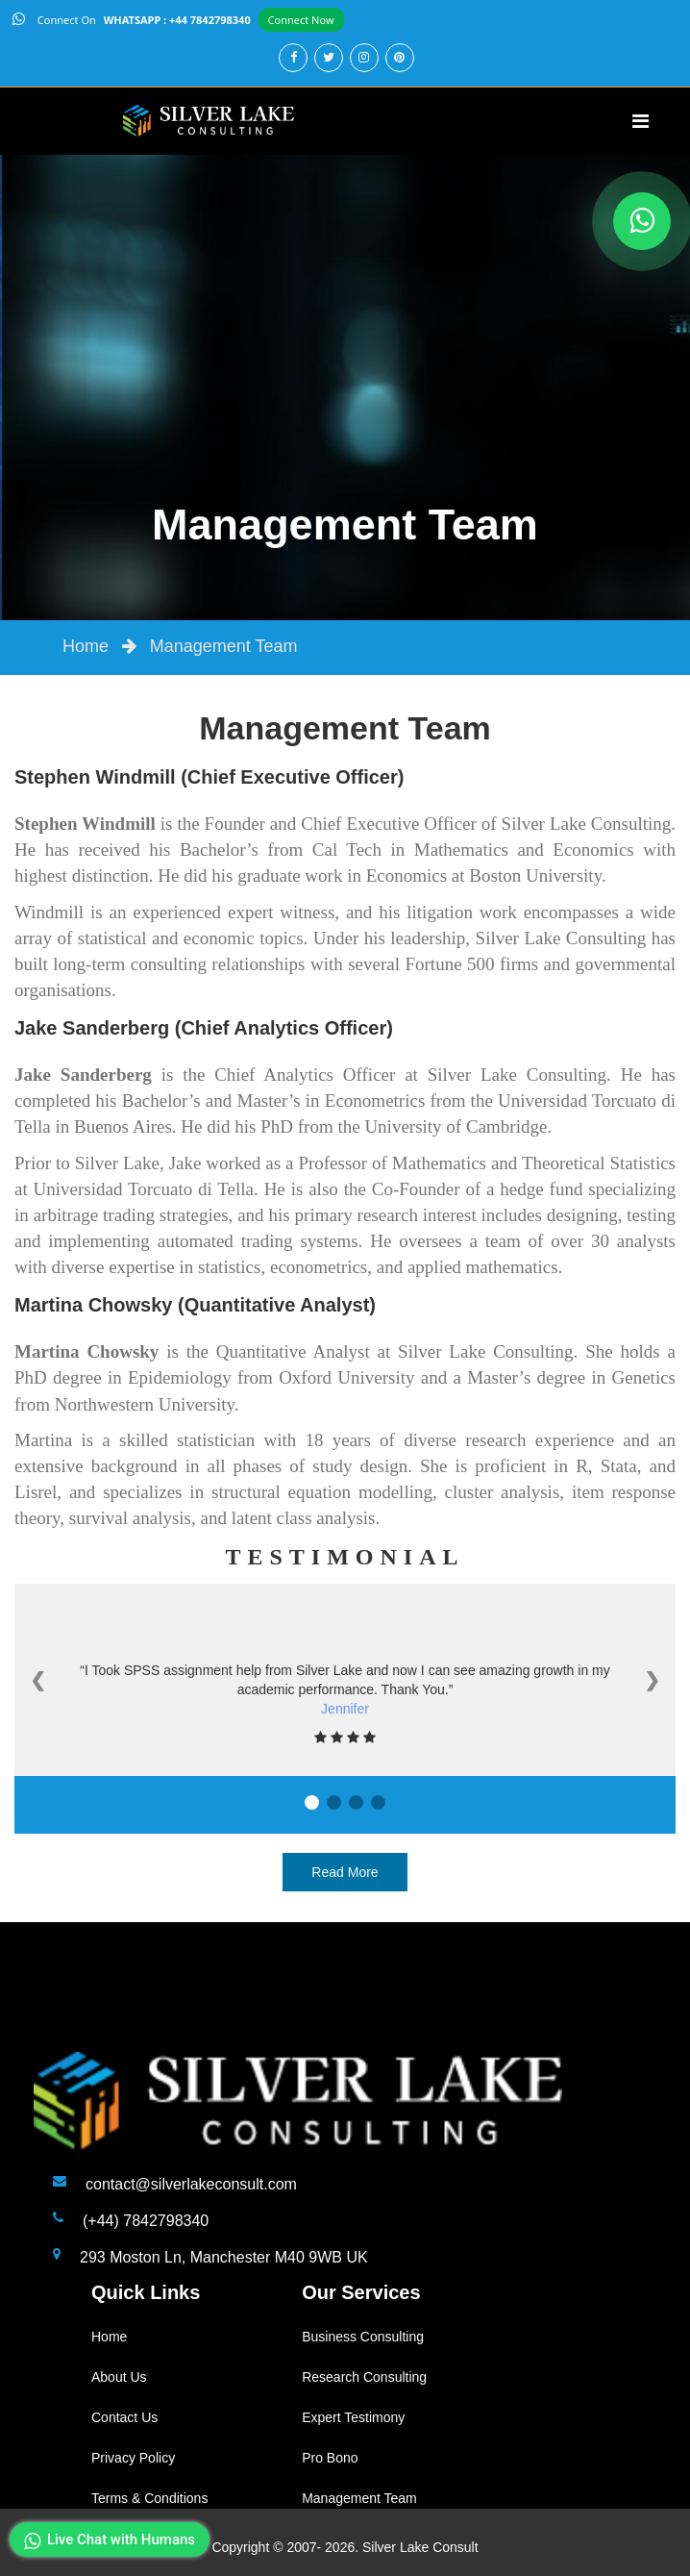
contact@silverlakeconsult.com (191, 2184)
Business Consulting (363, 2336)
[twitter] (327, 56)
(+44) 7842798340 (146, 2221)
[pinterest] (398, 56)
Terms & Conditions (149, 2498)
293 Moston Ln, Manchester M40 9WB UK (224, 2257)
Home (85, 646)
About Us (119, 2377)
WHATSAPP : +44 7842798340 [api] (177, 20)
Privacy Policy (133, 2457)
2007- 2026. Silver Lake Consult (382, 2547)
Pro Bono (329, 2457)
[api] (21, 20)
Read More (344, 1872)
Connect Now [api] (301, 20)
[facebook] (292, 56)
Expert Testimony (353, 2417)
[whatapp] (642, 221)
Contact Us (124, 2417)
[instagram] (363, 56)
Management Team (224, 646)
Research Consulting (364, 2377)
